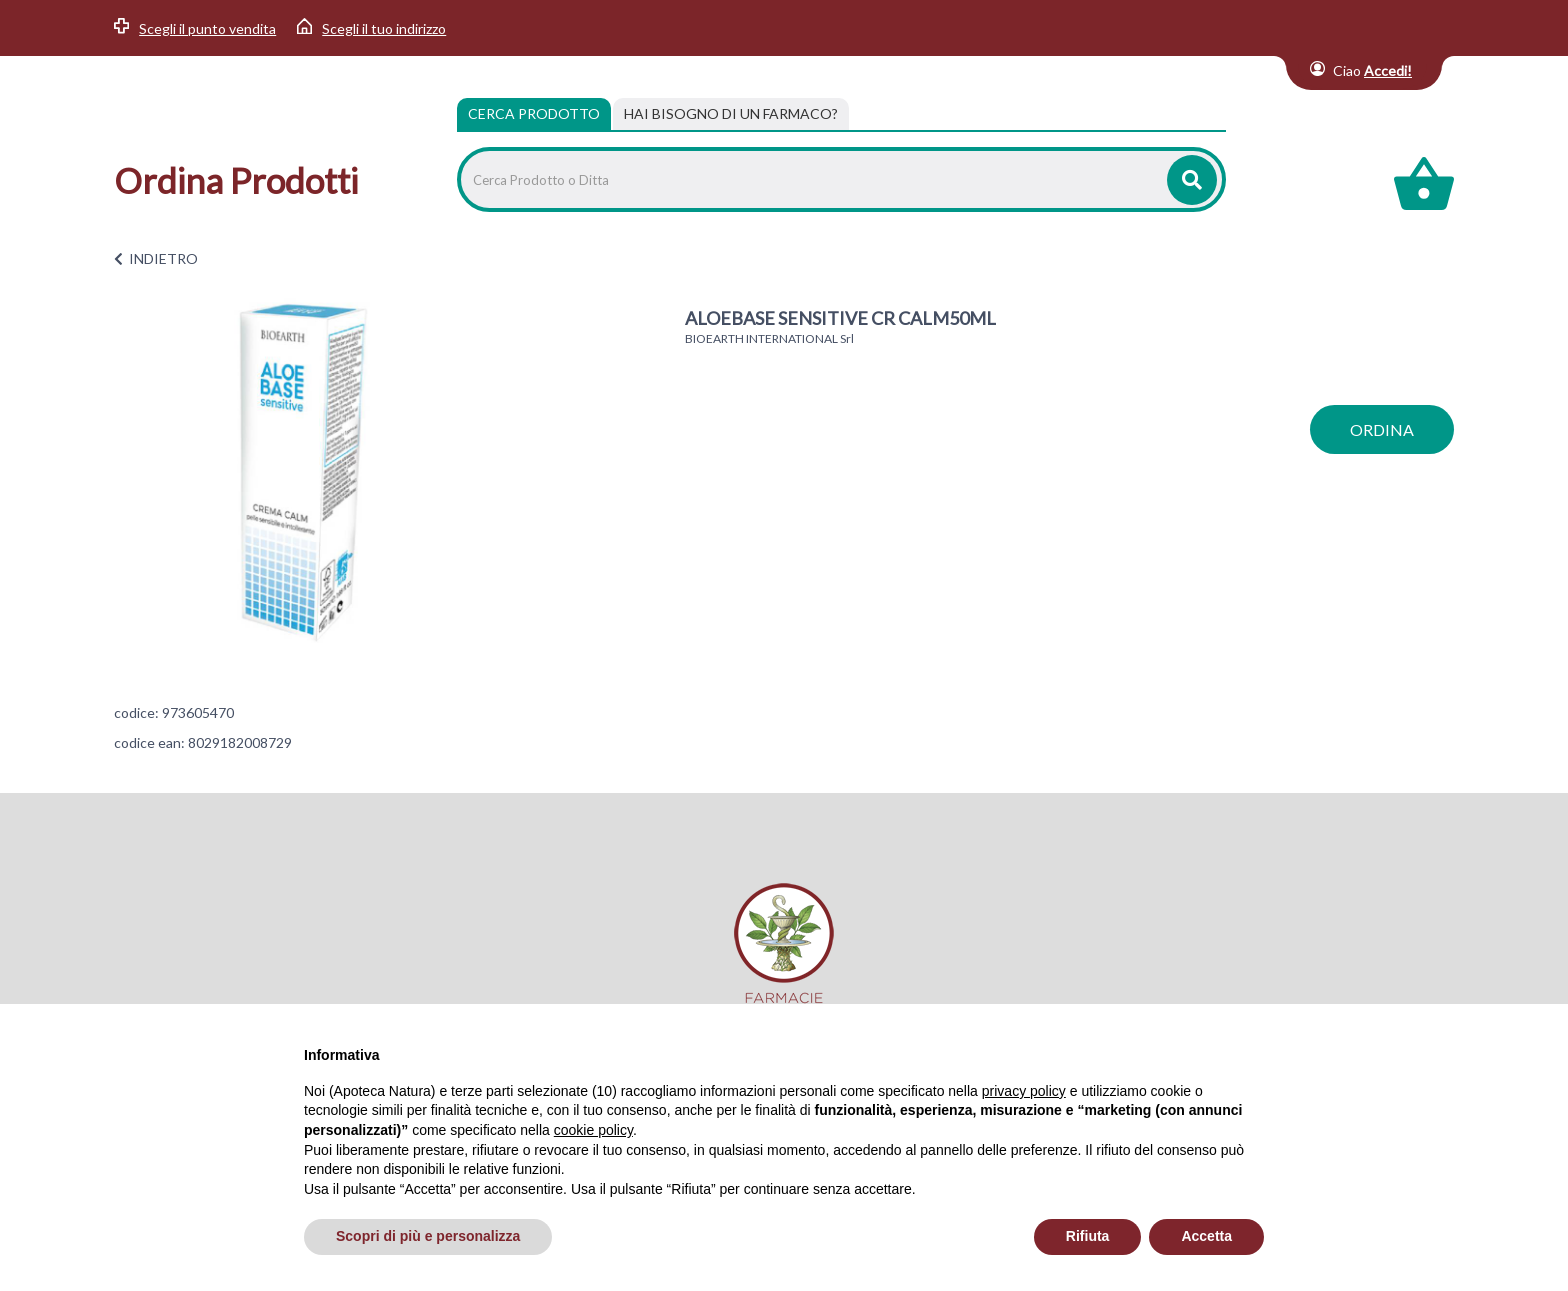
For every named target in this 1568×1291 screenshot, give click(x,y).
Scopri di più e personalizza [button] (428, 1236)
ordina (1382, 429)
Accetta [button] (1206, 1236)
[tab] (731, 114)
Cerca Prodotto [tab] (534, 113)
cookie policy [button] (593, 1130)
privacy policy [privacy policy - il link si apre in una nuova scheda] (1024, 1091)
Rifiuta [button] (1088, 1236)
